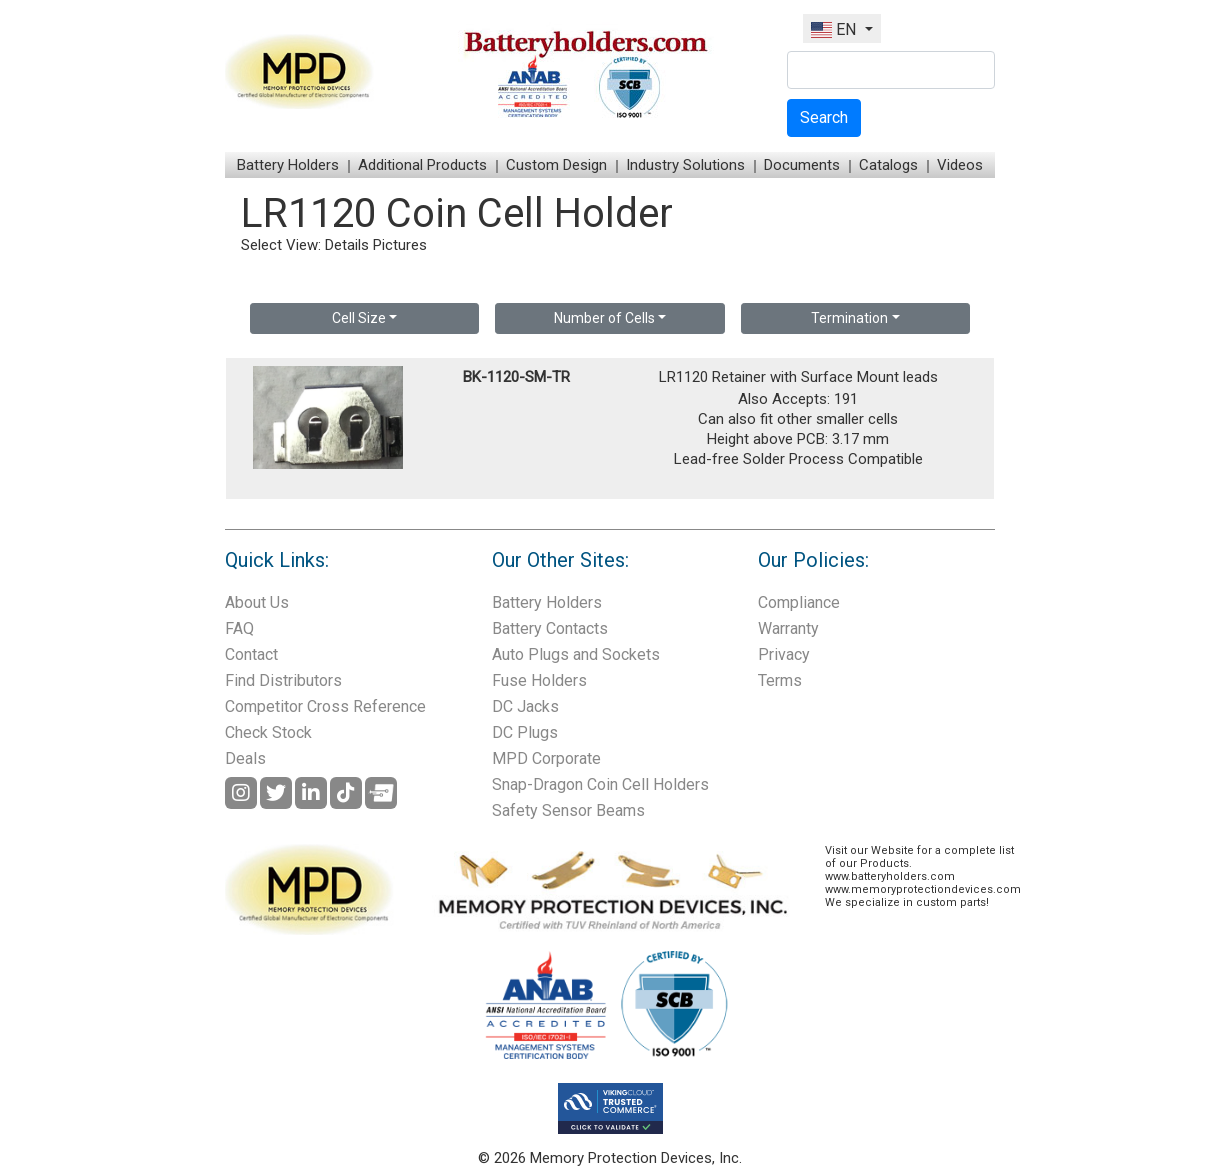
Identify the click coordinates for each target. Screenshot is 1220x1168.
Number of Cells (604, 318)
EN (835, 29)
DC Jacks (525, 706)
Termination (849, 318)
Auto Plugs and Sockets (576, 654)
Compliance (799, 602)
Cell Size (359, 318)
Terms (780, 680)
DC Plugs (525, 732)
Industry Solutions (685, 165)
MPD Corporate (546, 758)
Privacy (784, 654)
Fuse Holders (539, 680)
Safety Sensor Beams (568, 810)
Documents (802, 165)
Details (347, 245)
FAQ (239, 628)
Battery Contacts (550, 628)
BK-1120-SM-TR (516, 377)
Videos (960, 165)
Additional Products (422, 165)
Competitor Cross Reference (325, 706)
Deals (245, 758)
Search (824, 117)
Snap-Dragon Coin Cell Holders (600, 784)
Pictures (400, 245)
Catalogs (888, 165)
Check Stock (268, 732)
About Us (257, 602)
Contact (251, 654)
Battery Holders (288, 165)
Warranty (788, 628)
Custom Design (556, 165)
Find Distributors (283, 680)
